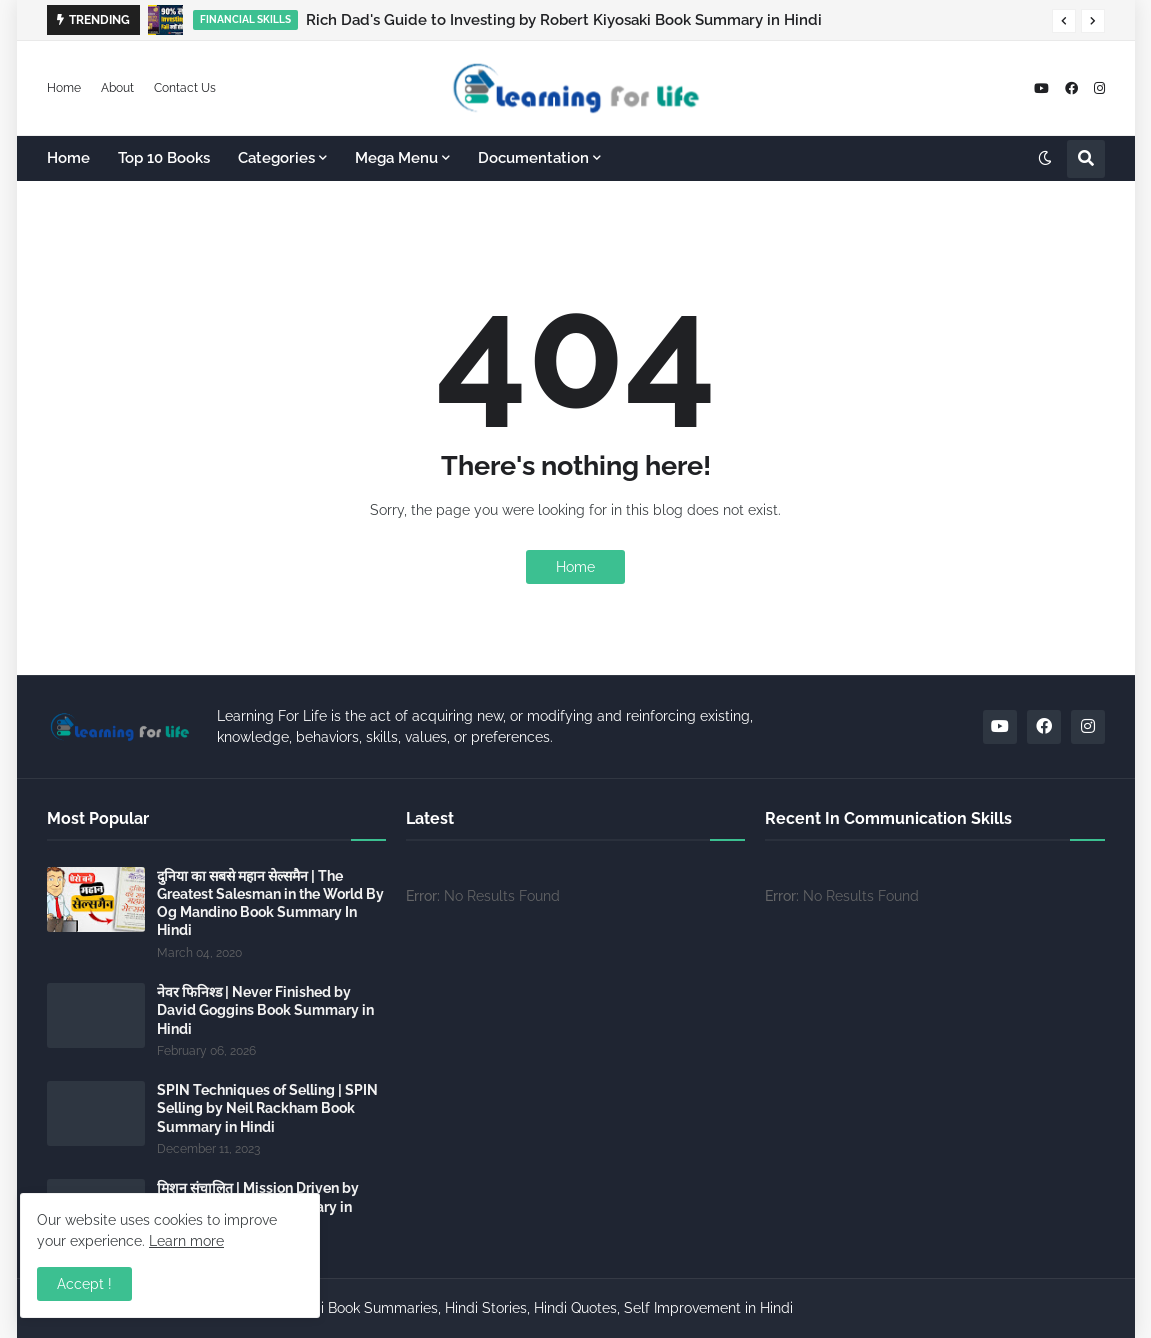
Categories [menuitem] (276, 158)
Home (64, 88)
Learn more (186, 1241)
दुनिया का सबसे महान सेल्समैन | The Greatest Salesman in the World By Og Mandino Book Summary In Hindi (270, 903)
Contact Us (185, 88)
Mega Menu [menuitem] (396, 158)
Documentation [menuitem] (533, 158)
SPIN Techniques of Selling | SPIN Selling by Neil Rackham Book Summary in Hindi (267, 1108)
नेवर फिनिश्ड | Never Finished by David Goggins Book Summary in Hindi (265, 1010)
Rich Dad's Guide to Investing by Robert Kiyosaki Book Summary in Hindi (564, 20)
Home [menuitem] (68, 158)
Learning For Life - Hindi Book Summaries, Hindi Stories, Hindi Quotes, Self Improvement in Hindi (480, 1308)
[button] (1064, 21)
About (117, 88)
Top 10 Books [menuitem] (164, 158)
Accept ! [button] (84, 1284)
